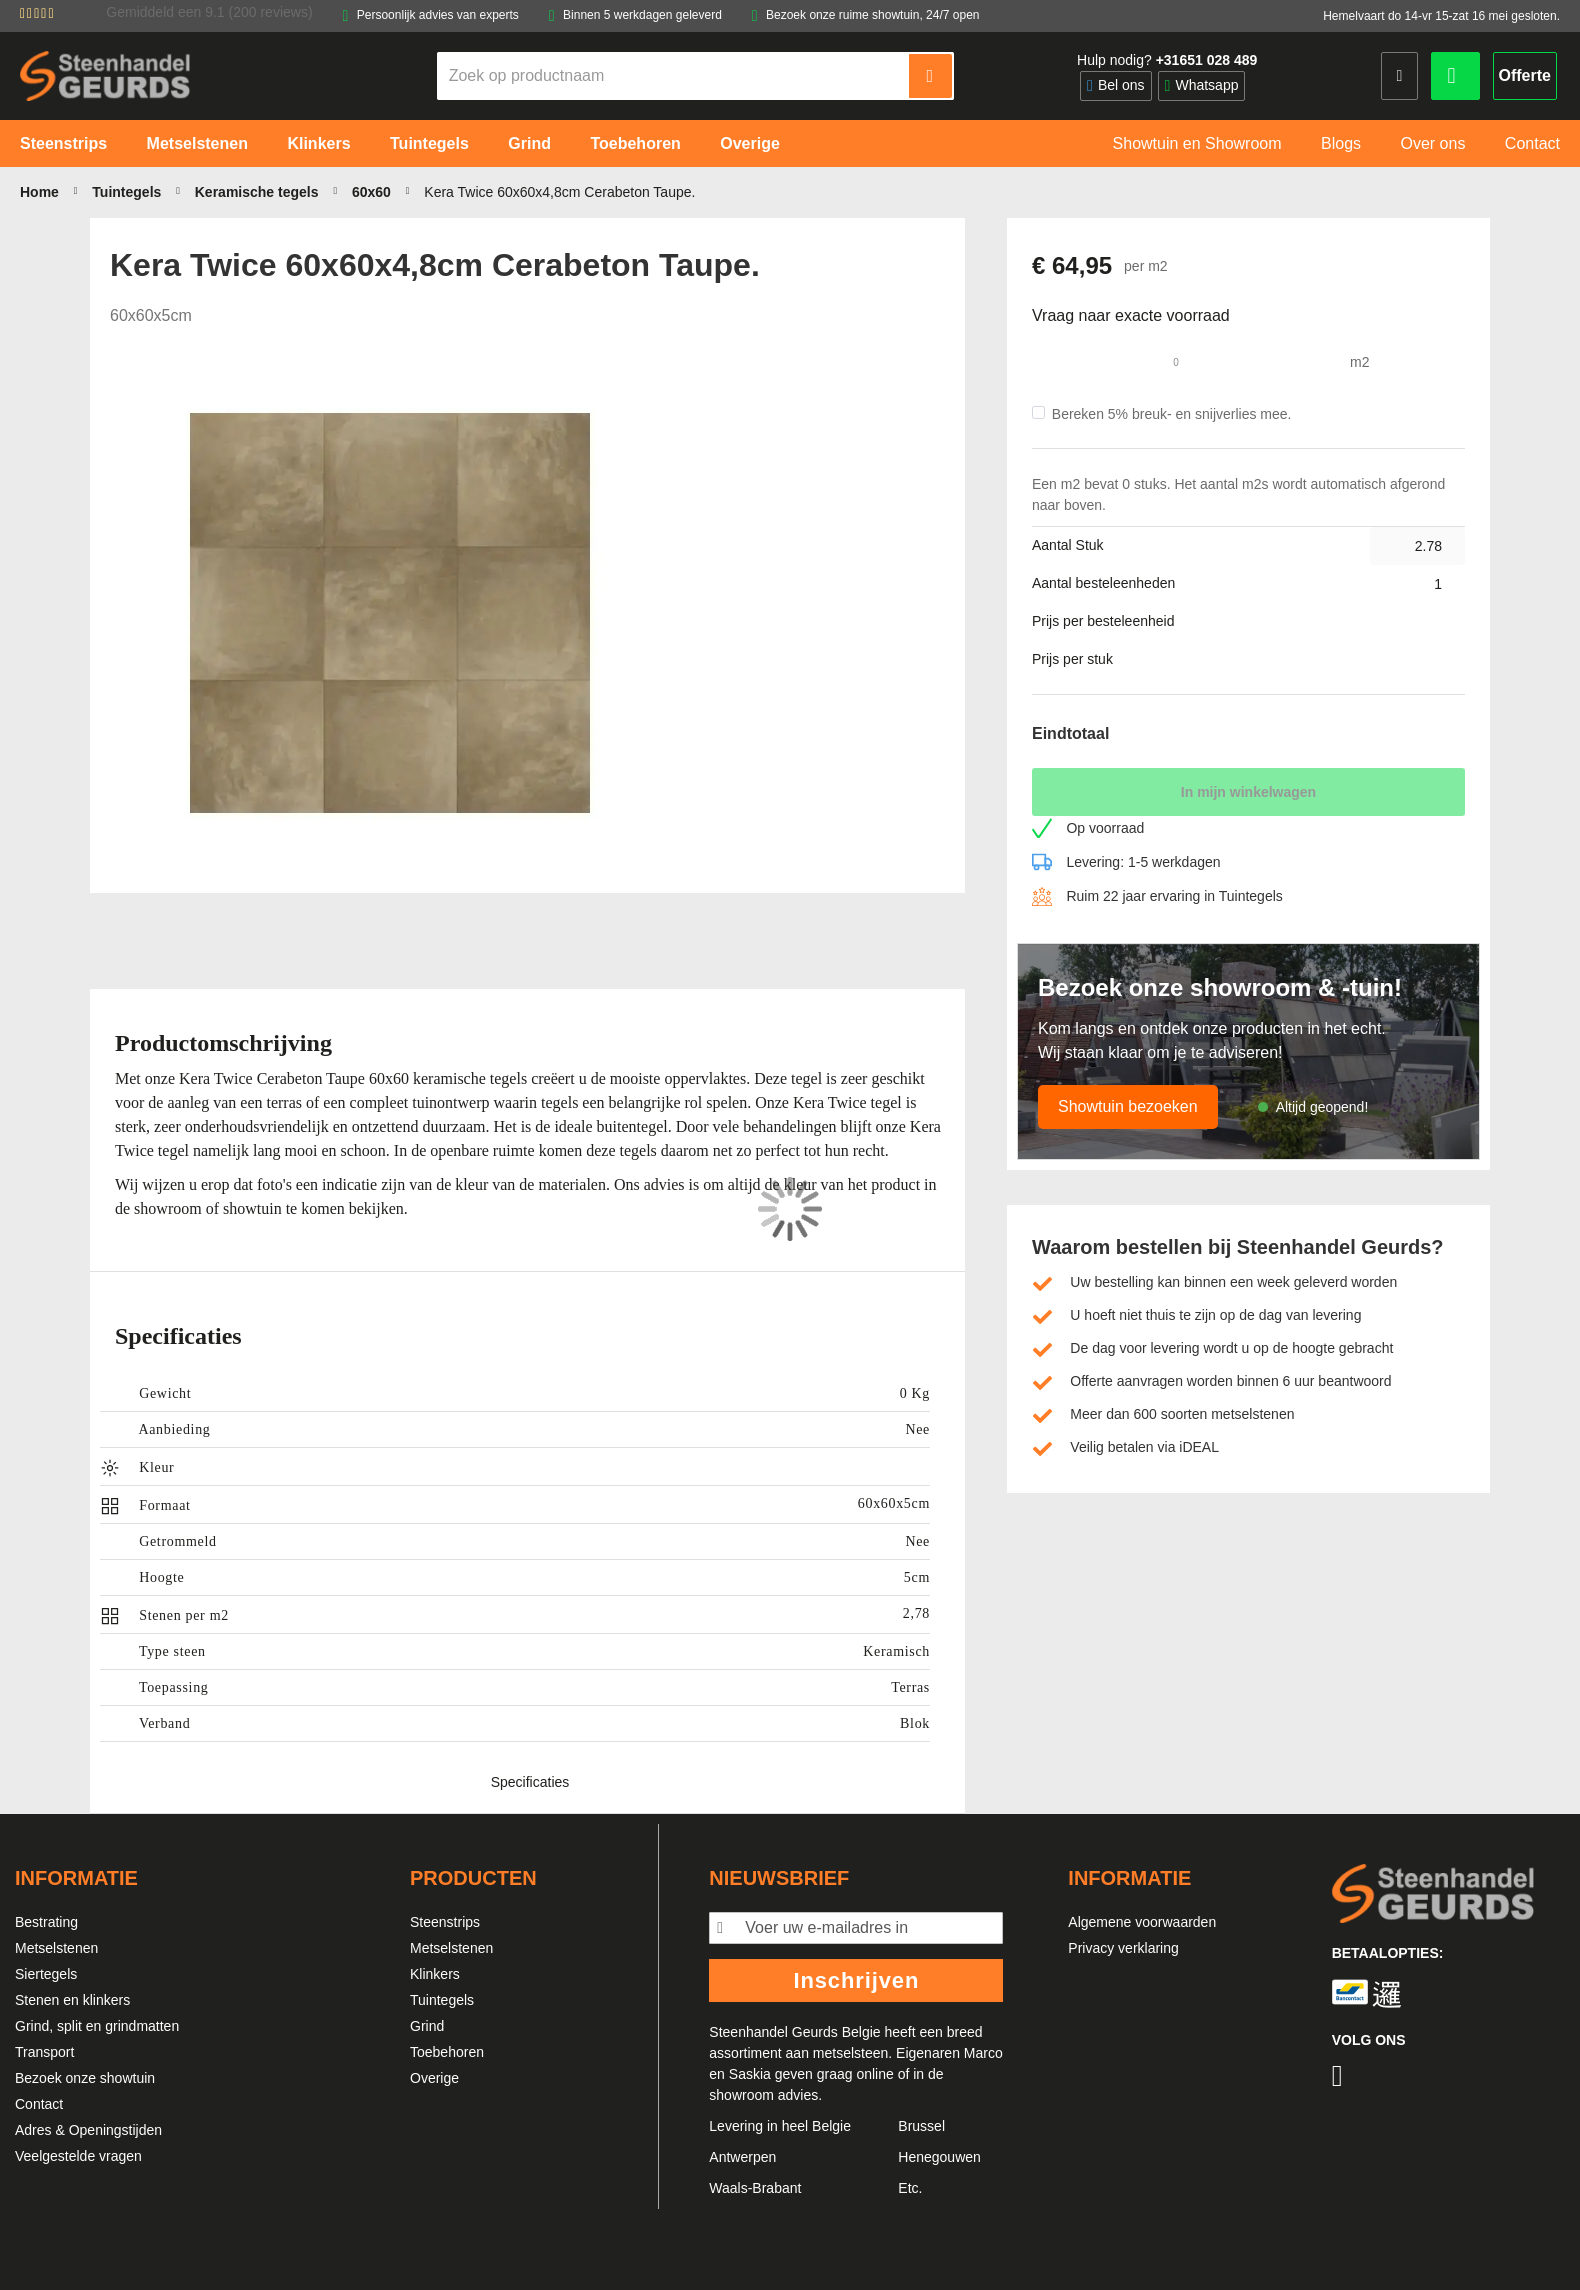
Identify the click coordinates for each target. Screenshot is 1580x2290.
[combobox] (674, 76)
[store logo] (105, 75)
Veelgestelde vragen (78, 2156)
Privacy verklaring (1123, 1948)
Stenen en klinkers (72, 2000)
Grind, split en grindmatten (97, 2026)
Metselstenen (56, 1948)
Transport (44, 2052)
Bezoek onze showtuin (85, 2078)
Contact (39, 2104)
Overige (434, 2078)
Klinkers (435, 1974)
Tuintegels (442, 2000)
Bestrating (46, 1922)
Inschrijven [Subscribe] (856, 1980)
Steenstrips (445, 1922)
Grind (427, 2026)
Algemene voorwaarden (1142, 1922)
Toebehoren (447, 2052)
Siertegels (46, 1974)
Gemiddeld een (209, 12)
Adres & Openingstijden (88, 2130)
